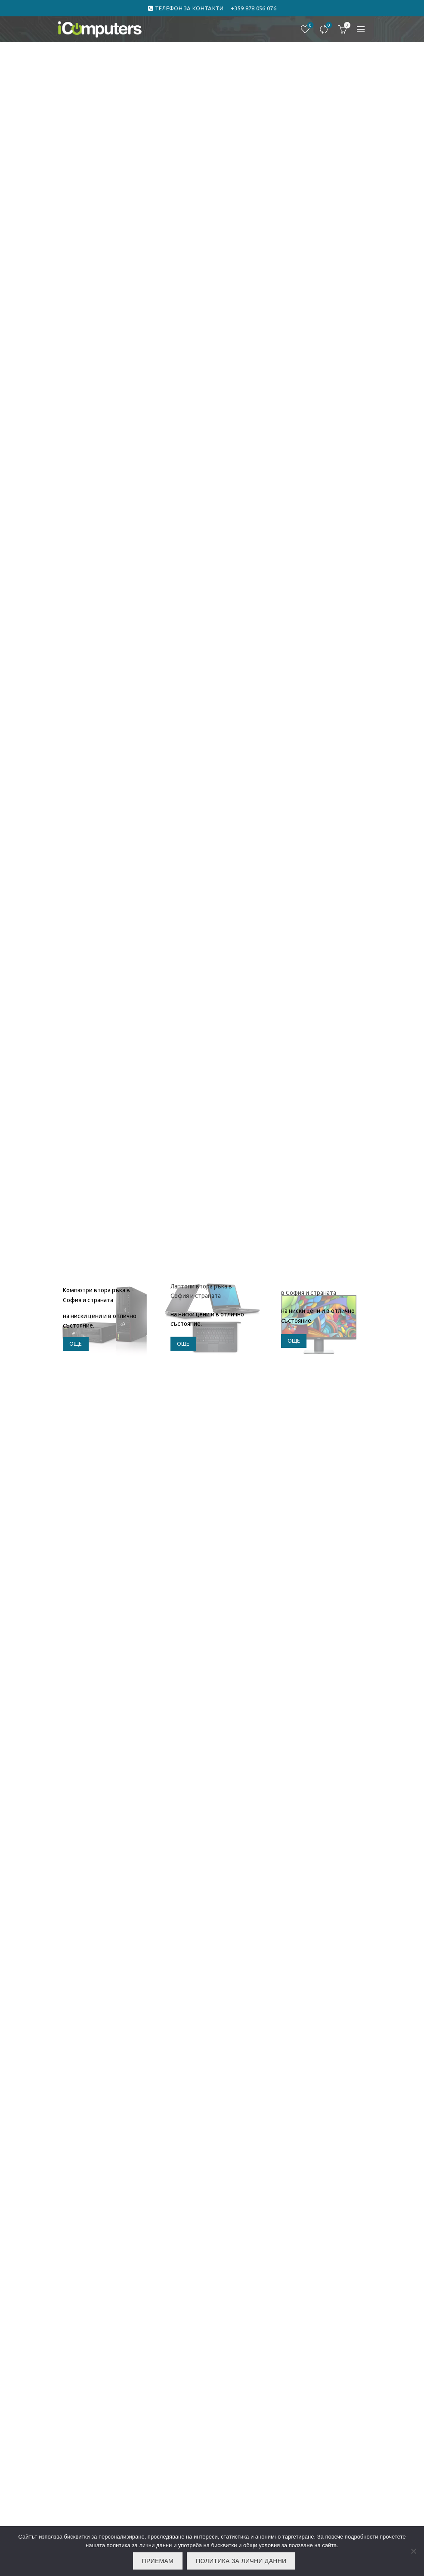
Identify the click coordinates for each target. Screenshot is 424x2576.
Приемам (158, 2561)
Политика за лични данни (241, 2561)
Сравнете (327, 25)
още (75, 1344)
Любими (309, 25)
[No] (413, 2551)
